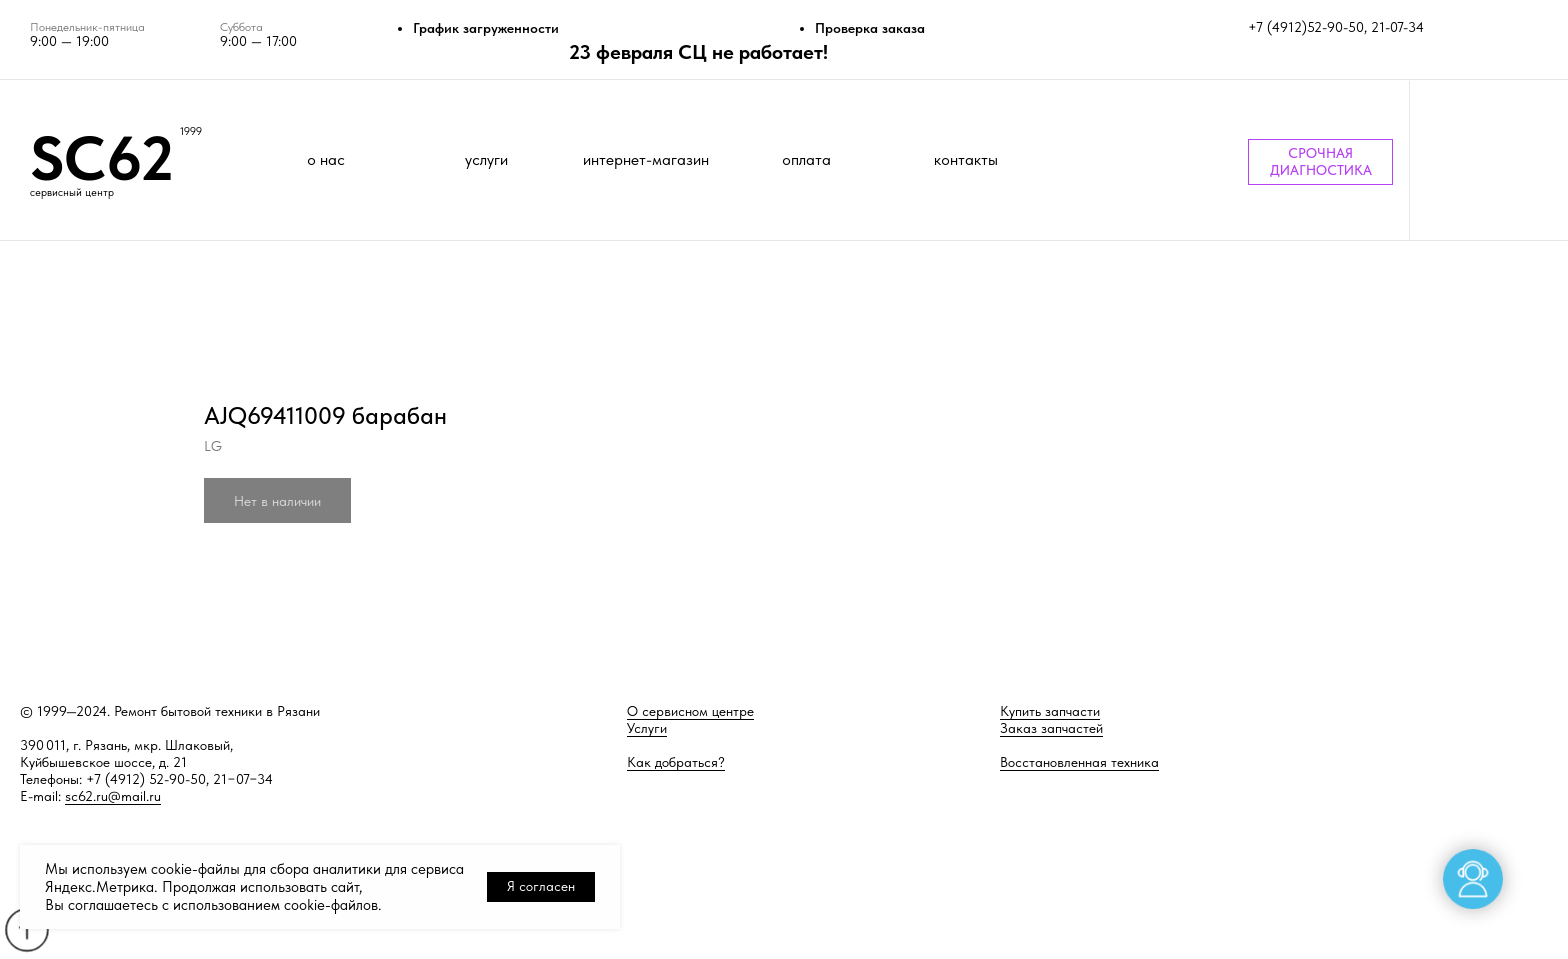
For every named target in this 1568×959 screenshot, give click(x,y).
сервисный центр (72, 192)
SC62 (102, 158)
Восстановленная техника (1079, 762)
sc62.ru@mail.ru (113, 796)
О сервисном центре (690, 711)
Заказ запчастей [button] (1051, 728)
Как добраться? (676, 762)
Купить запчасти (1050, 711)
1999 (191, 131)
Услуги (647, 728)
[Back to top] (26, 929)
